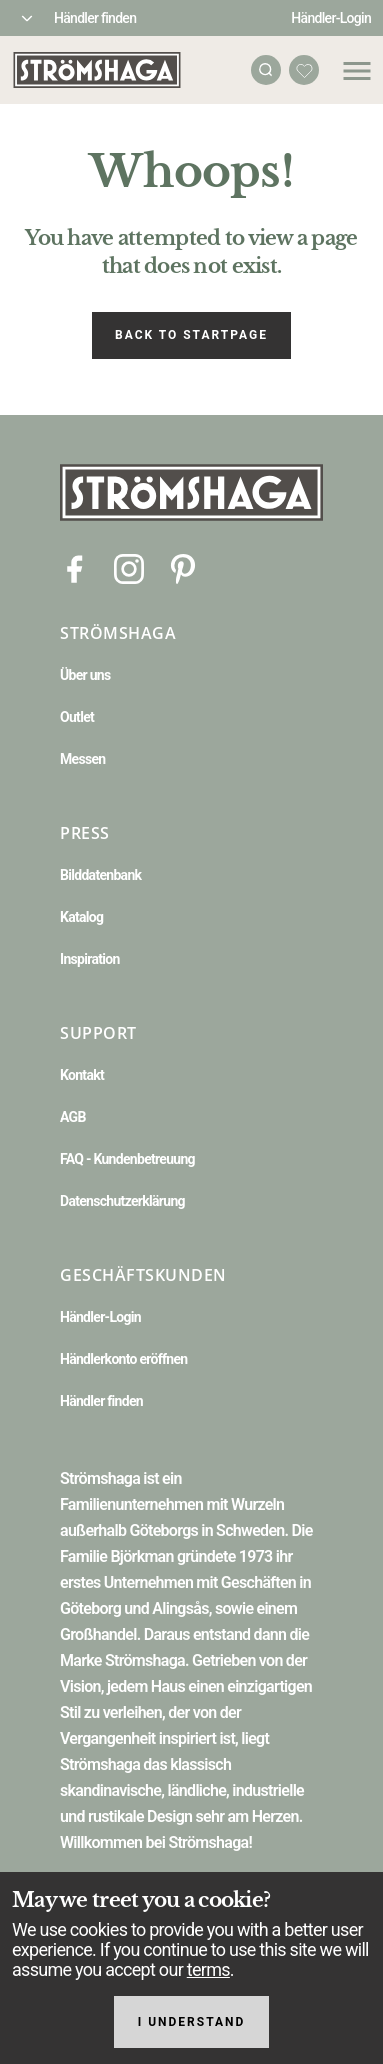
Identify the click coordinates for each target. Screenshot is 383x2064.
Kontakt (82, 1075)
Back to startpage (191, 335)
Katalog (81, 917)
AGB (73, 1117)
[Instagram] (129, 567)
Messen (82, 759)
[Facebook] (75, 567)
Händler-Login (331, 18)
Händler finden (95, 18)
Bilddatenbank (100, 875)
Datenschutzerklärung (122, 1201)
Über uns (85, 675)
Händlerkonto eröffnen (124, 1359)
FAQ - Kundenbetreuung (127, 1159)
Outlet (77, 717)
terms (208, 1969)
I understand (192, 2022)
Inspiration (90, 959)
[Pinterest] (183, 567)
